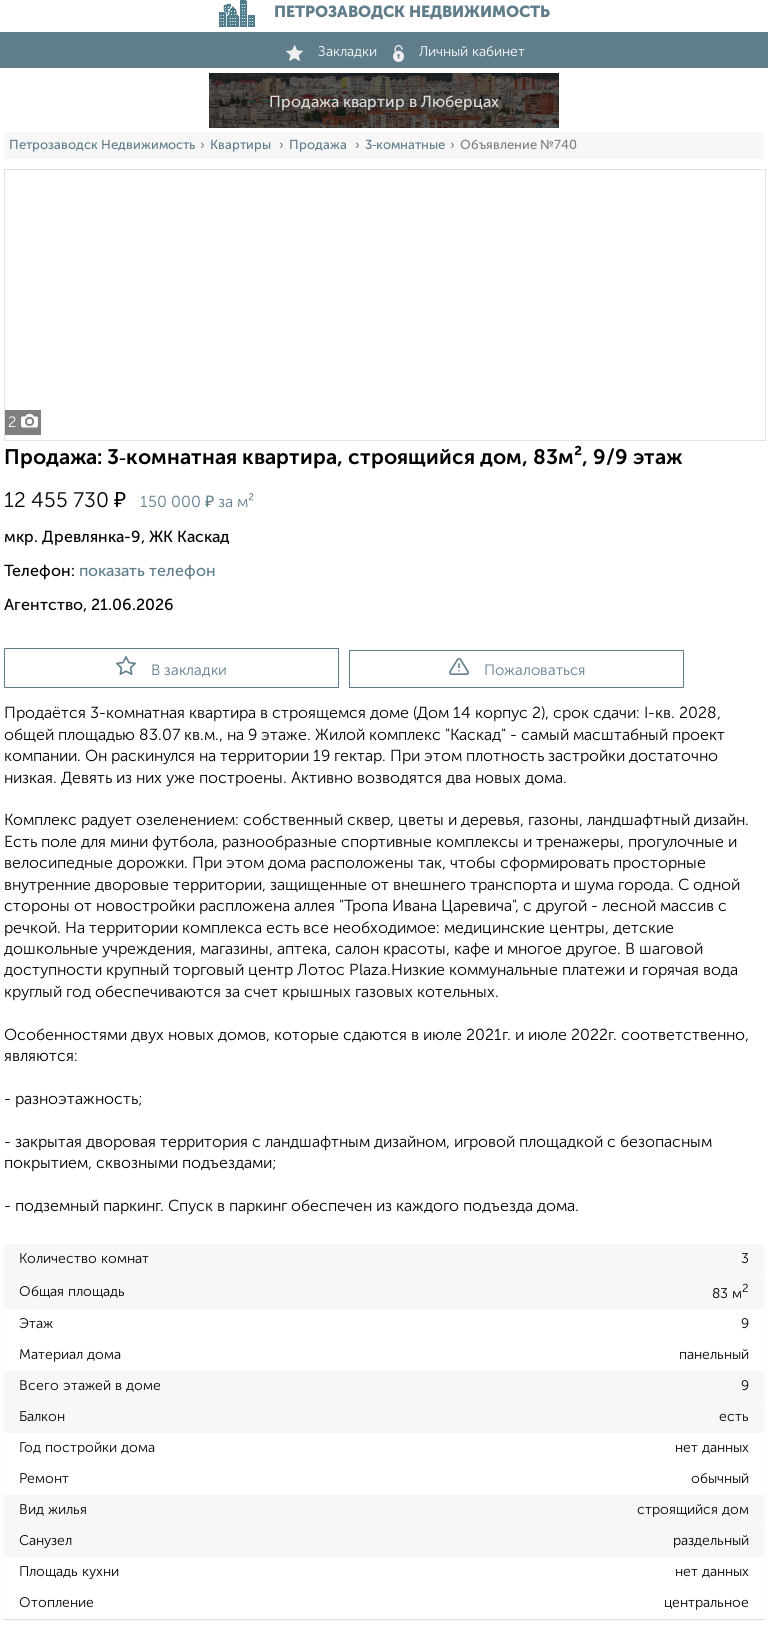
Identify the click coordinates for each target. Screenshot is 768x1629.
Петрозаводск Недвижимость (102, 145)
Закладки (331, 52)
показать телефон (147, 572)
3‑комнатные (405, 145)
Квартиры (242, 145)
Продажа (319, 145)
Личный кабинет (459, 52)
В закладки (171, 667)
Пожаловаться (517, 668)
